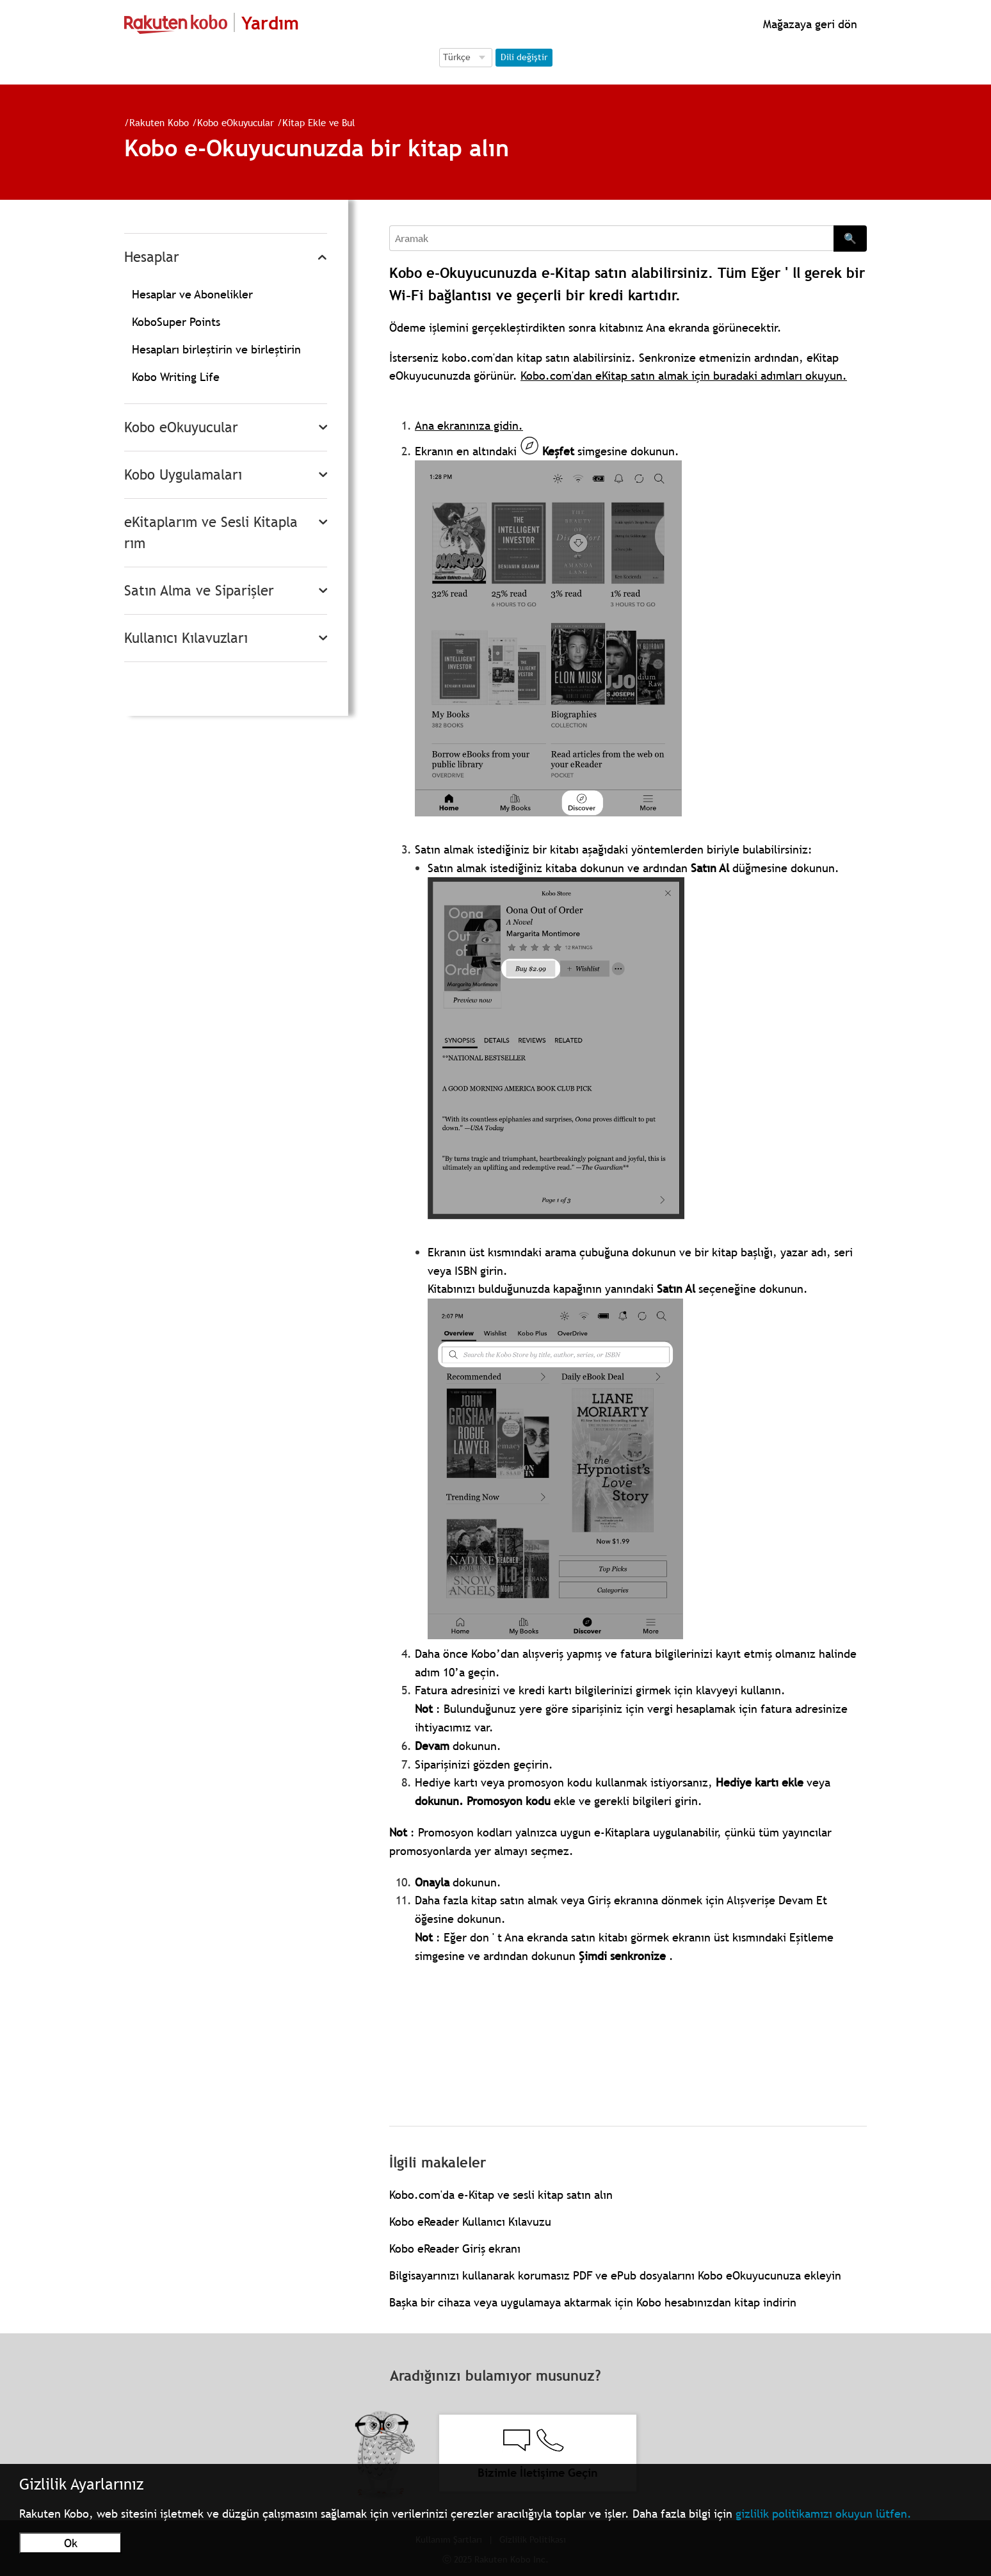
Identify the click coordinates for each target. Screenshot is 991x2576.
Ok (70, 2543)
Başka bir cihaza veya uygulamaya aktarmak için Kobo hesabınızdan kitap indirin (592, 2302)
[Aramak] (611, 238)
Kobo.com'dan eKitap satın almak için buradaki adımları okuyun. (683, 375)
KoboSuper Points (176, 321)
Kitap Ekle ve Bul (318, 122)
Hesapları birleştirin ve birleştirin (216, 349)
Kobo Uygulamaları (183, 474)
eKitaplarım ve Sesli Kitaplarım (211, 533)
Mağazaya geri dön (808, 24)
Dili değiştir (524, 57)
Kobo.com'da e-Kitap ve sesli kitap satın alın (501, 2194)
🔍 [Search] (850, 238)
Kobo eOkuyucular (235, 122)
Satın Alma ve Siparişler (199, 590)
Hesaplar (151, 257)
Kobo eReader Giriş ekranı (454, 2248)
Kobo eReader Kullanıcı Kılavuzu (470, 2221)
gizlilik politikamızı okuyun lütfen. (824, 2513)
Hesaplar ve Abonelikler (192, 294)
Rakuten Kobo (159, 122)
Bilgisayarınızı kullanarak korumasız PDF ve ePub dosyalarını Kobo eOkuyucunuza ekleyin (615, 2275)
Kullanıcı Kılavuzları (186, 638)
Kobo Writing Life (176, 376)
